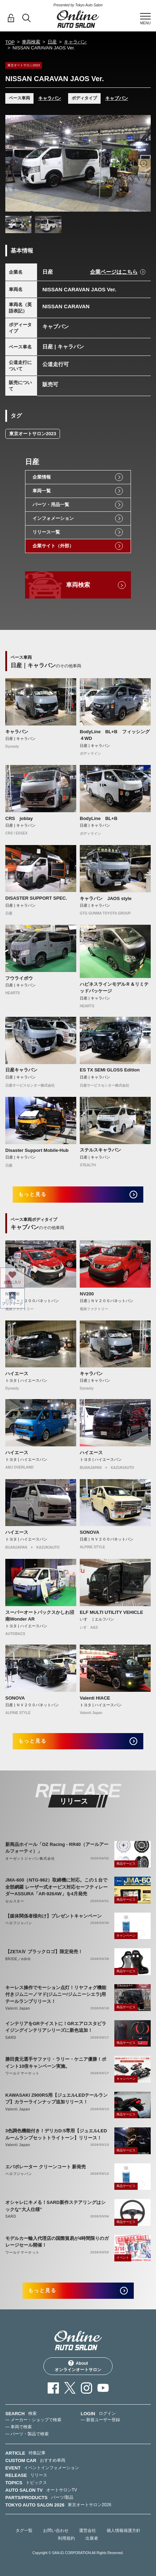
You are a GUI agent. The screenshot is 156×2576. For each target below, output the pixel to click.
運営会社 (87, 2530)
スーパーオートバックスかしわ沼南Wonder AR (39, 1616)
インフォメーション (53, 518)
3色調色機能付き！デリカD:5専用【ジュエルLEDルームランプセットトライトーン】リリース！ (56, 2134)
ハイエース (16, 1373)
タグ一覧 (24, 2530)
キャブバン (116, 98)
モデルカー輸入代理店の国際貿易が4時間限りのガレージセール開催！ (57, 2242)
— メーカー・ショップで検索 (33, 2420)
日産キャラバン (21, 1070)
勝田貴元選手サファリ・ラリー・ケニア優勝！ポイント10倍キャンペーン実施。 (55, 2062)
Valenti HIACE (95, 1698)
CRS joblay (19, 818)
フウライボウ (19, 978)
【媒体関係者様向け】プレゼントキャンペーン (53, 1916)
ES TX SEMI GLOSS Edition (110, 1070)
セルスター (14, 1901)
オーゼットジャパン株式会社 (30, 1858)
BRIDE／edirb (18, 1959)
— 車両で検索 (18, 2427)
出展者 (91, 2538)
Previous (12, 163)
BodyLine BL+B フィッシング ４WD (115, 735)
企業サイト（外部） (53, 545)
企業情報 (41, 477)
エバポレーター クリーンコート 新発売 (45, 2166)
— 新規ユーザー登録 (100, 2420)
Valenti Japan (17, 2008)
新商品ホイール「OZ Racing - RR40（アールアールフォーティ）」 (56, 1848)
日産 (52, 41)
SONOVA (89, 1532)
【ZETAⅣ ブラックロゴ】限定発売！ (44, 1951)
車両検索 (31, 41)
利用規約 (66, 2538)
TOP (10, 42)
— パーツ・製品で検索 (27, 2434)
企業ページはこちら (114, 272)
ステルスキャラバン (100, 1150)
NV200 (12, 1293)
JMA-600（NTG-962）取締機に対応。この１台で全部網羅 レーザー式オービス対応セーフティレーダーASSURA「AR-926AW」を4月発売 (56, 1886)
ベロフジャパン (18, 1923)
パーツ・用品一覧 (50, 504)
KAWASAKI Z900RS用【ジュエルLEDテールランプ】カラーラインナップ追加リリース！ (56, 2098)
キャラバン (75, 41)
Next (143, 163)
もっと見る (32, 1194)
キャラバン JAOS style (106, 898)
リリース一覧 (46, 532)
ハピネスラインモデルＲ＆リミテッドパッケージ (114, 988)
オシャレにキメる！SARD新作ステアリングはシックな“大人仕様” (55, 2206)
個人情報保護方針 (123, 2530)
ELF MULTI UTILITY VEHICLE (111, 1612)
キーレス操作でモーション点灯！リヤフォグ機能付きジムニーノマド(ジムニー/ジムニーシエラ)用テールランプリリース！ (55, 1994)
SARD (10, 2038)
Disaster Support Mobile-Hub (36, 1150)
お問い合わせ (55, 2530)
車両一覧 (41, 490)
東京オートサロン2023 (32, 433)
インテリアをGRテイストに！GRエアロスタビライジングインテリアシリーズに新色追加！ (55, 2027)
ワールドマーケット (22, 2073)
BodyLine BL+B (99, 818)
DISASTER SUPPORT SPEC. (36, 898)
